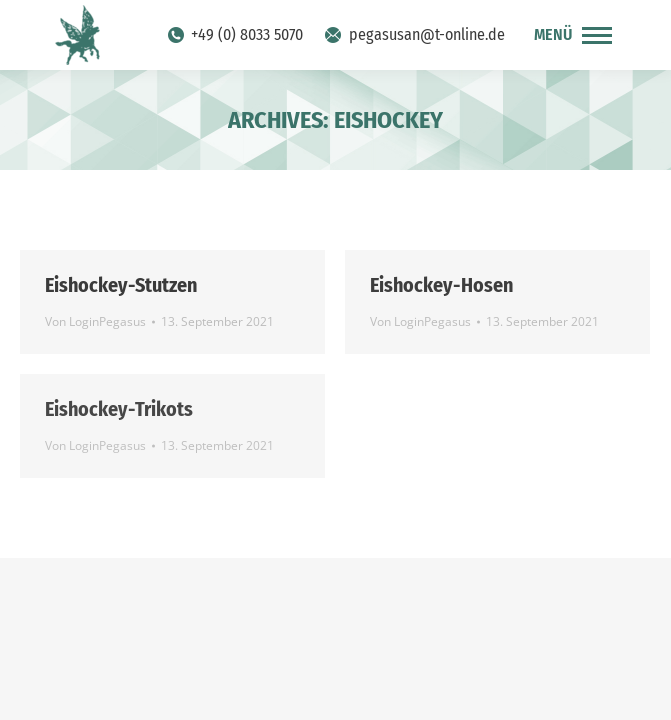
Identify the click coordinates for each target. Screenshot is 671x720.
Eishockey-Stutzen (121, 285)
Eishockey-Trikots (119, 409)
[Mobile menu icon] (573, 35)
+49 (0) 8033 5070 (235, 34)
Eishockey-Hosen (441, 285)
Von (95, 321)
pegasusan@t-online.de (414, 34)
